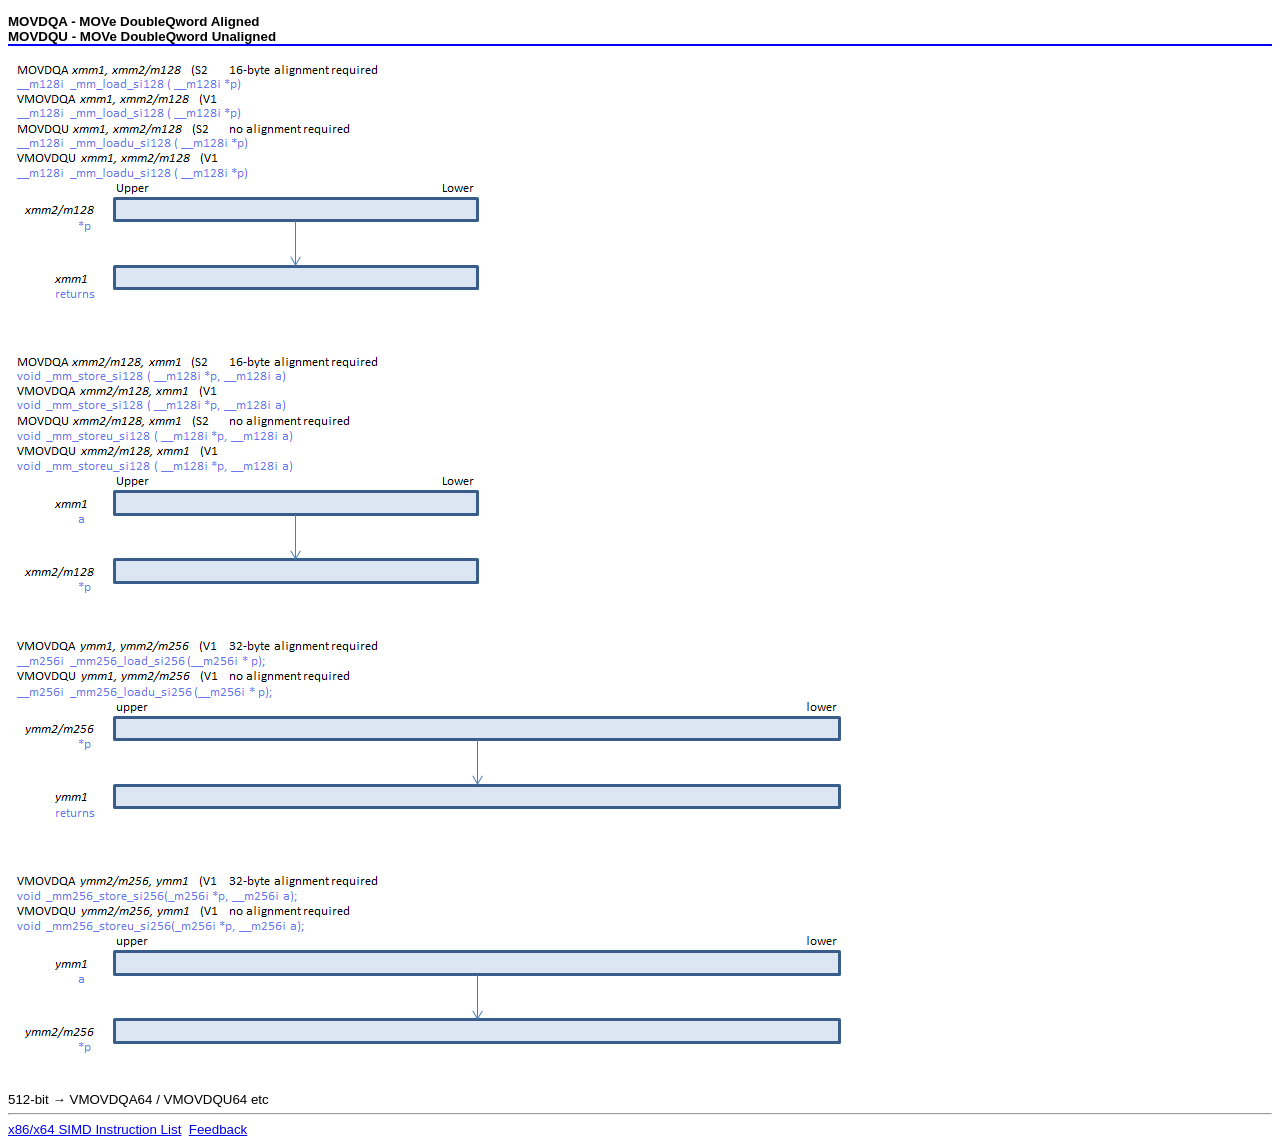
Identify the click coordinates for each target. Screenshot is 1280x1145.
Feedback (218, 1129)
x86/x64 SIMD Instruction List (94, 1129)
